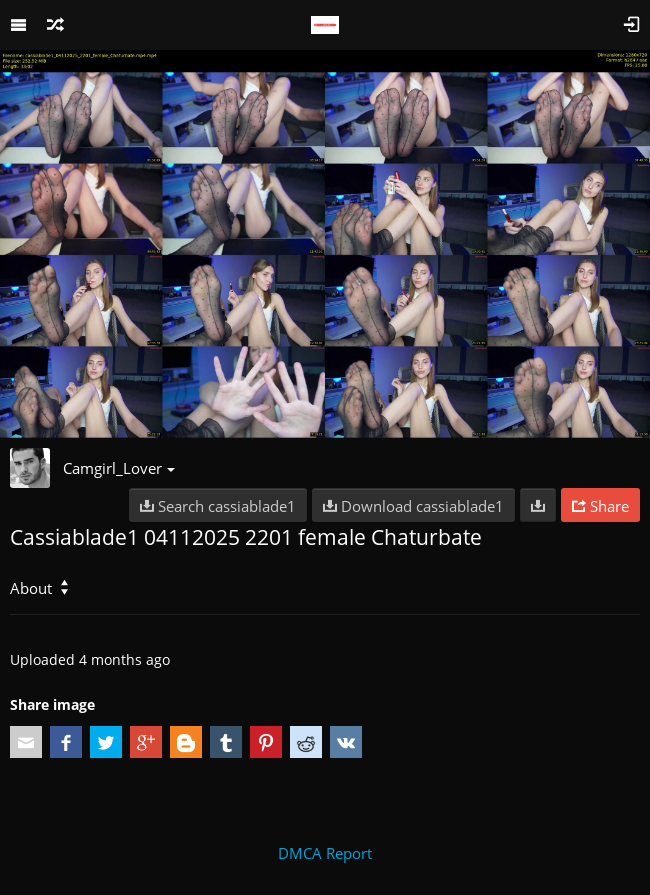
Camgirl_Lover (119, 468)
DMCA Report (325, 853)
